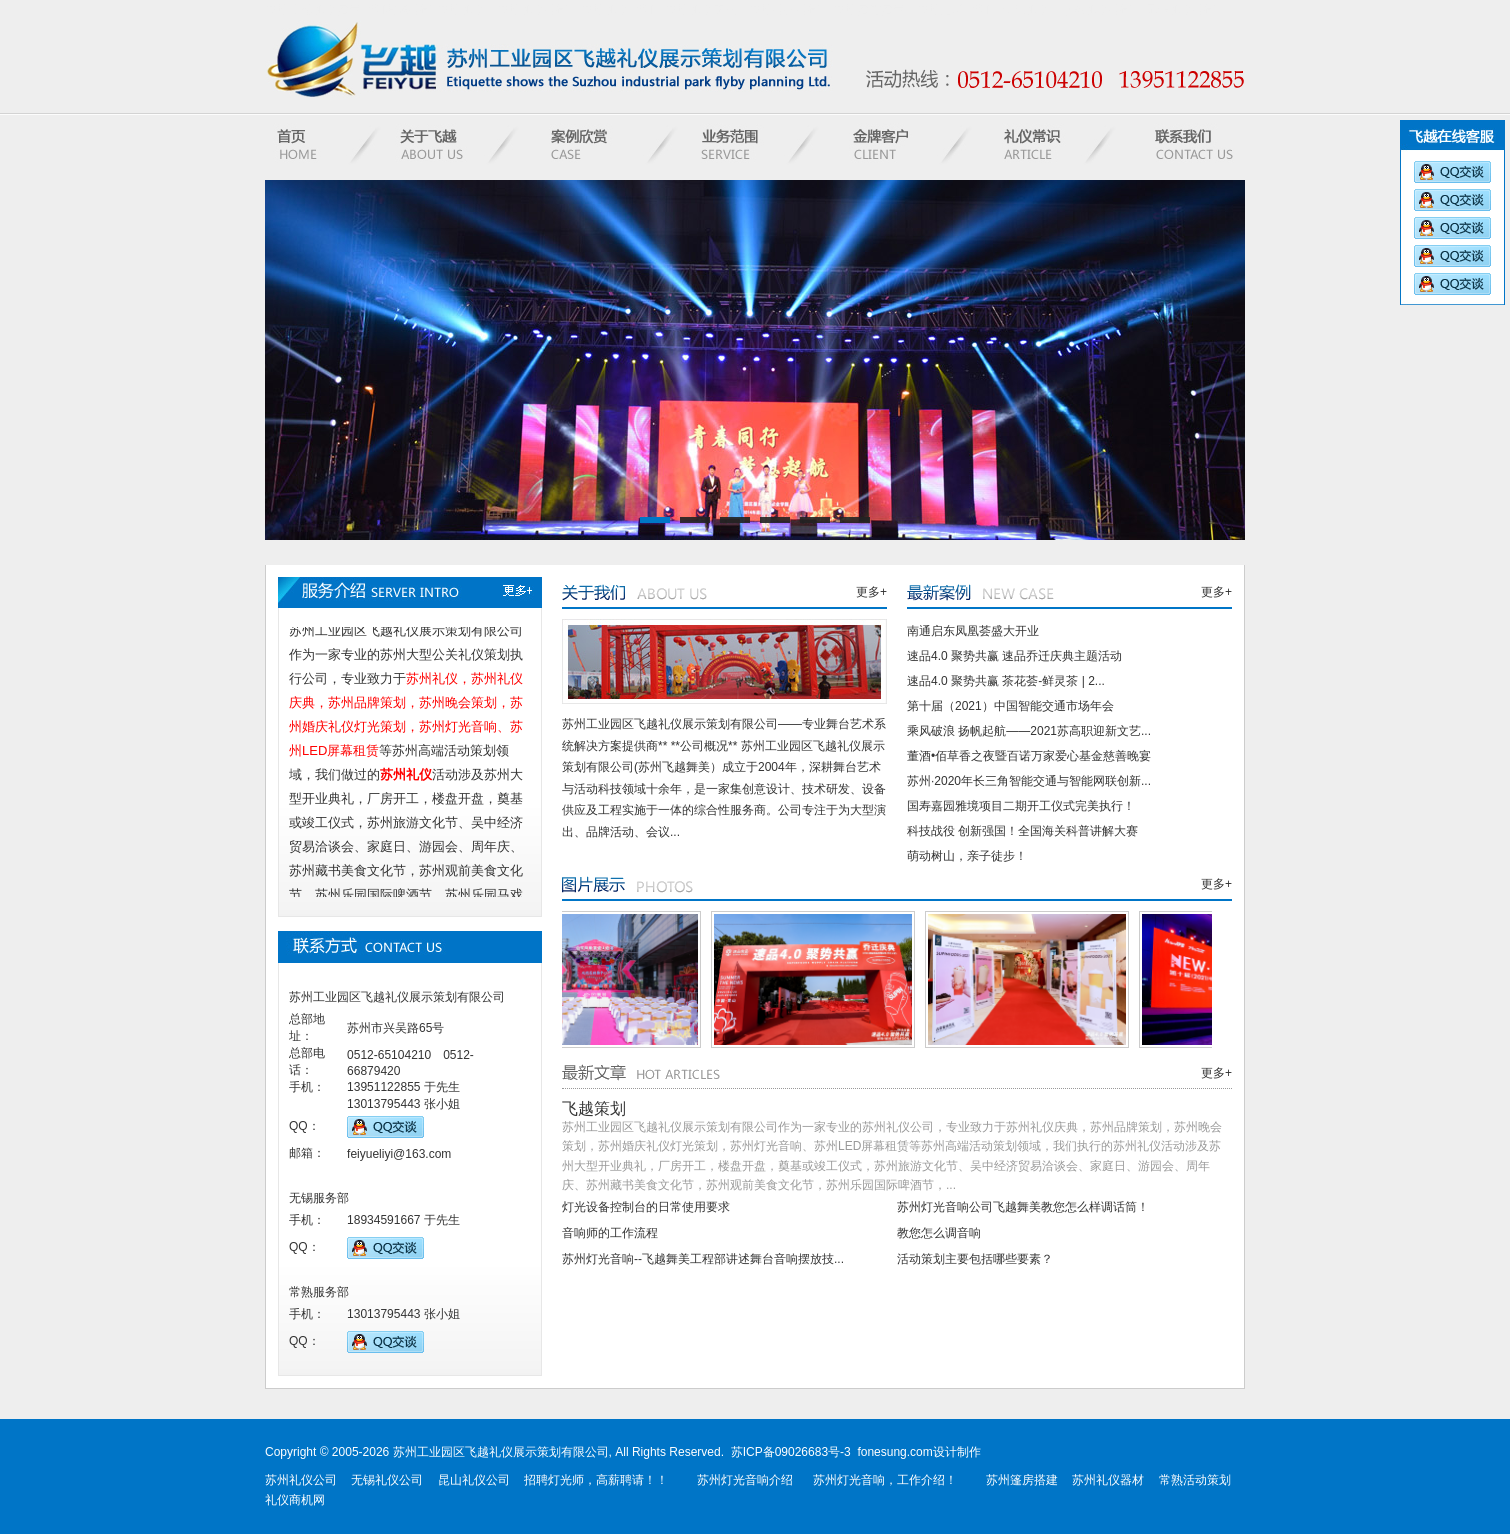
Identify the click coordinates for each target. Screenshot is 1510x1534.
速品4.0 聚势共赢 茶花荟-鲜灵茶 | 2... (1006, 681)
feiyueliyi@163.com (399, 1154)
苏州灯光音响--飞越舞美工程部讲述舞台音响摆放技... (703, 1259)
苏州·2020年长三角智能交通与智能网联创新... (1029, 781)
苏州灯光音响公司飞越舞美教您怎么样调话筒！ (1023, 1207)
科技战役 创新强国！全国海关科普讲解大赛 (1022, 831)
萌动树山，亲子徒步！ (967, 856)
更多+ (871, 592)
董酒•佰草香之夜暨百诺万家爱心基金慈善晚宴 (1029, 756)
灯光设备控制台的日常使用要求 (646, 1207)
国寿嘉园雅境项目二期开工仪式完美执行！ (1021, 806)
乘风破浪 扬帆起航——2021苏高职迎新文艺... (1029, 731)
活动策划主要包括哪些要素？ (975, 1259)
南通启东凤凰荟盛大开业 (973, 631)
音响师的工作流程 (610, 1233)
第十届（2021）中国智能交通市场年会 (1010, 706)
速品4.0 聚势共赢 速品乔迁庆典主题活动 (1014, 656)
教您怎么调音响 (939, 1233)
